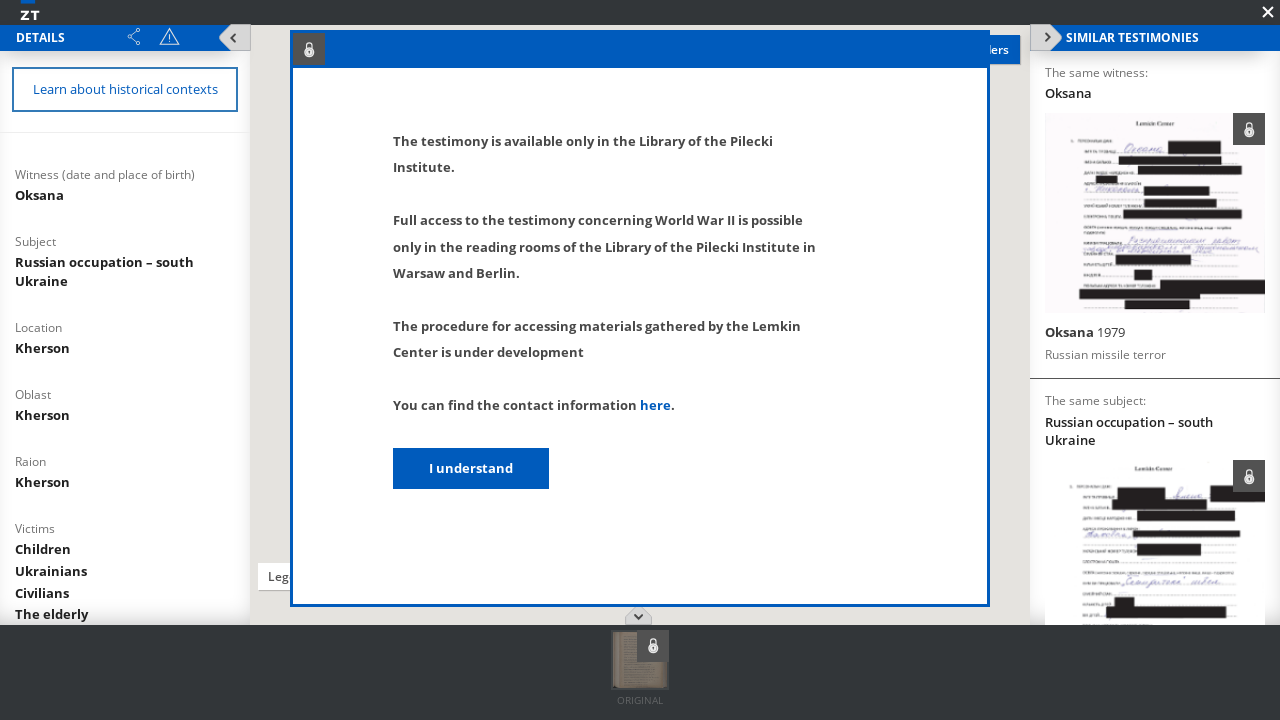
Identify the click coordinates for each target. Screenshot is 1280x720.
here (655, 405)
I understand (471, 468)
